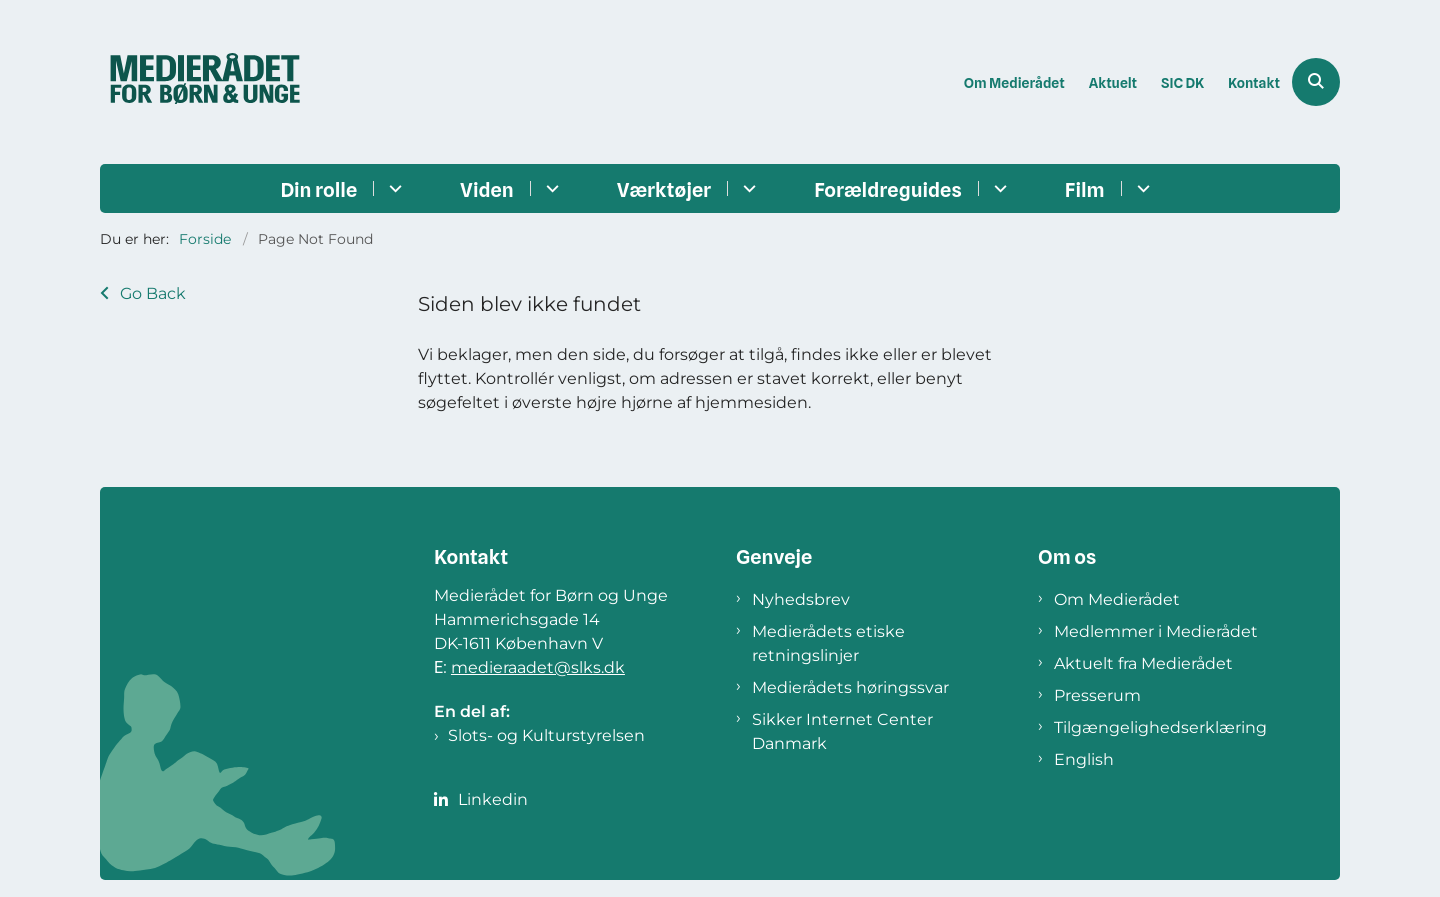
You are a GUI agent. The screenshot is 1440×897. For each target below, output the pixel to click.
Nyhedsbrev (801, 599)
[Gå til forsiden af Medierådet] (205, 82)
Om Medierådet (1117, 599)
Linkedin (493, 799)
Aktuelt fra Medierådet (1143, 663)
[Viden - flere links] (549, 188)
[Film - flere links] (1140, 188)
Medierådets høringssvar (850, 687)
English (1084, 759)
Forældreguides (888, 190)
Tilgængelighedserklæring (1160, 727)
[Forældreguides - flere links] (997, 188)
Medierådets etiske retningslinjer (828, 643)
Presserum (1097, 695)
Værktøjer (664, 190)
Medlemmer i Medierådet (1156, 631)
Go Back (153, 293)
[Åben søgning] (1316, 82)
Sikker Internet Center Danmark (842, 731)
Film (1085, 190)
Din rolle (318, 190)
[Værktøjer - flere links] (746, 188)
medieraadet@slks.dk (538, 667)
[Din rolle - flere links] (392, 188)
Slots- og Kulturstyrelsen (546, 735)
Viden (487, 190)
